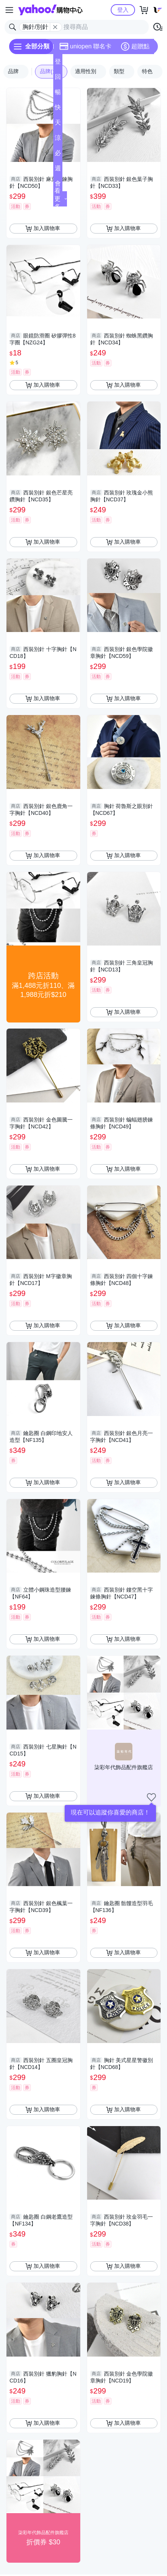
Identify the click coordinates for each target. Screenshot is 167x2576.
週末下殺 (58, 170)
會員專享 (58, 185)
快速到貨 (58, 109)
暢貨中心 (58, 94)
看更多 (60, 198)
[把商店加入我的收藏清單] (151, 1797)
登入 (123, 9)
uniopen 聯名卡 (85, 46)
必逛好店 (58, 155)
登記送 (58, 63)
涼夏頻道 (58, 140)
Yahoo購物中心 (50, 10)
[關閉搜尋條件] (55, 27)
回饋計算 (58, 79)
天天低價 (58, 124)
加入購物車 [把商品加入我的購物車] (42, 228)
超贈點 (135, 46)
